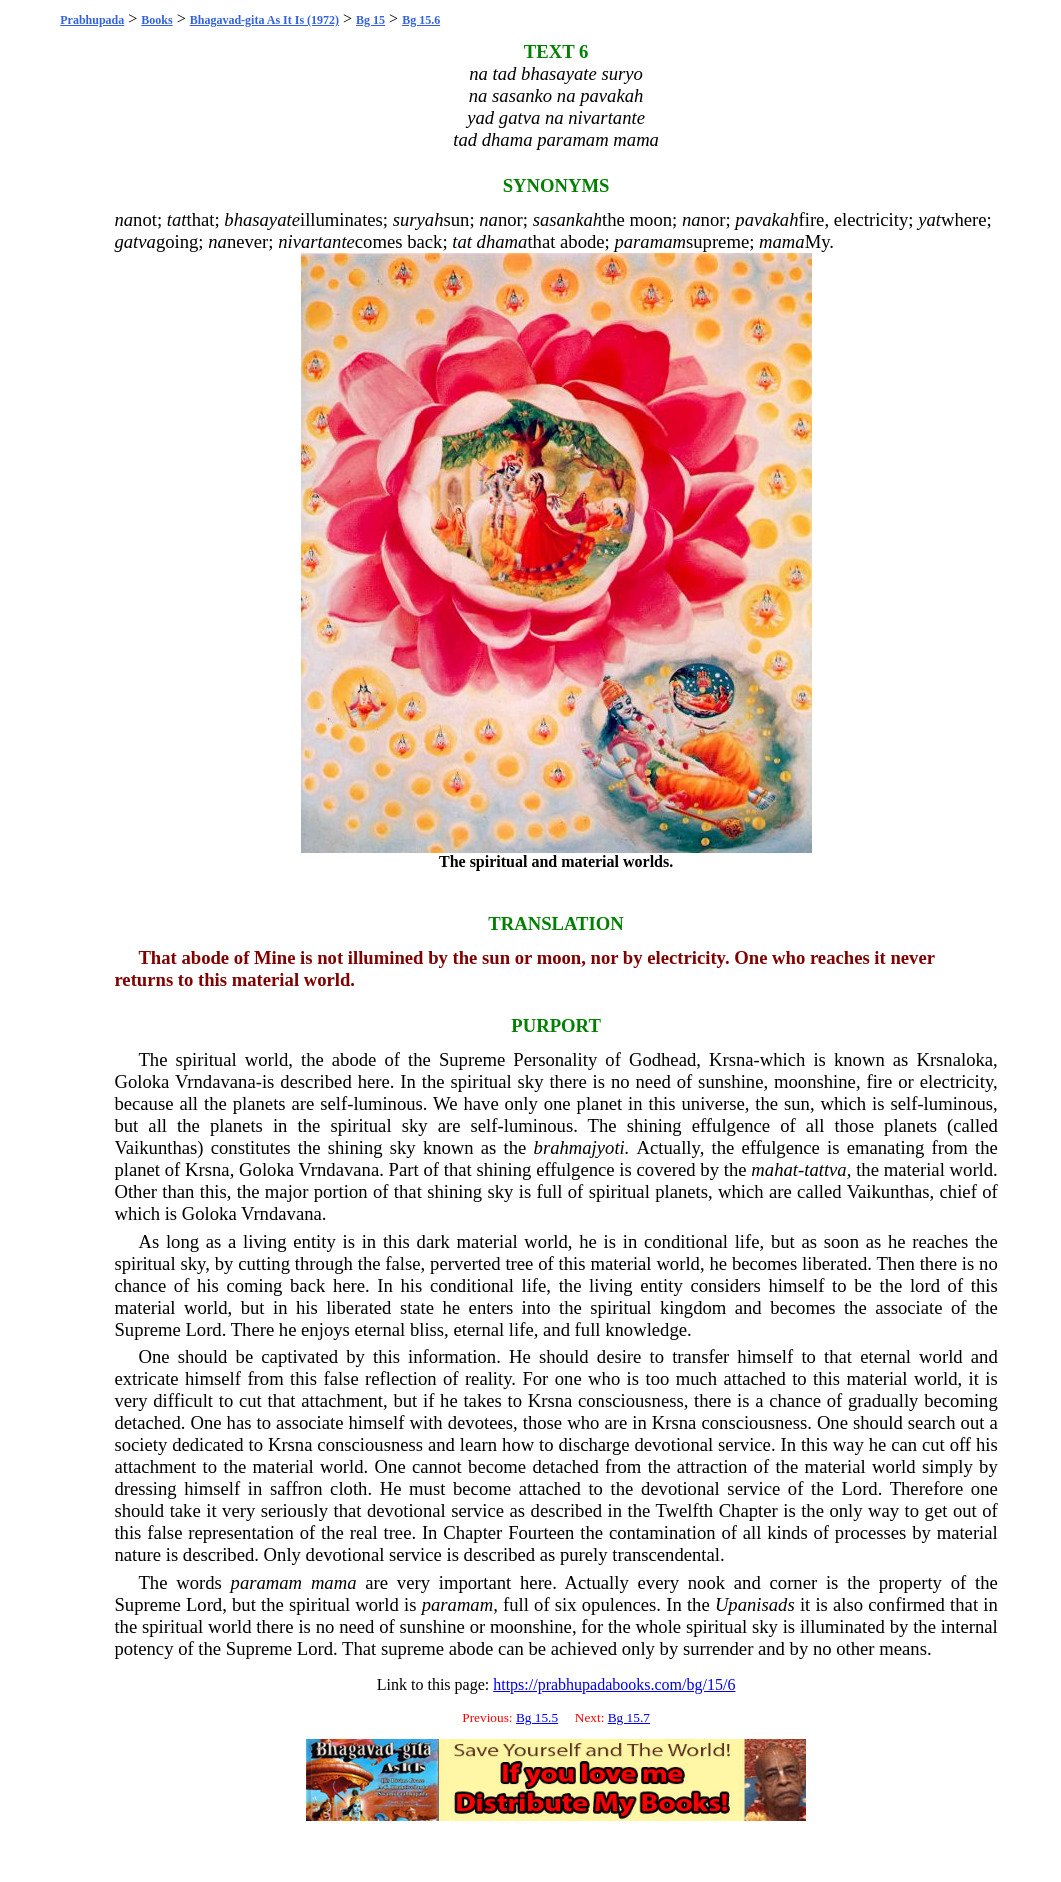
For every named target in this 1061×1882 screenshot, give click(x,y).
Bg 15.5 (537, 1717)
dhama (502, 241)
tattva (825, 1169)
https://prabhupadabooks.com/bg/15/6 (614, 1684)
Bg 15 (370, 20)
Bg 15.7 (629, 1717)
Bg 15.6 (421, 20)
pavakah (766, 219)
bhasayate (262, 219)
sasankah (567, 219)
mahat (774, 1169)
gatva (134, 241)
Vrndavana (215, 1081)
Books (156, 20)
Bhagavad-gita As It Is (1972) (264, 20)
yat (929, 219)
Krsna (731, 1059)
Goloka (141, 1081)
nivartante (316, 241)
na (123, 219)
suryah (418, 219)
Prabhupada (92, 20)
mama (782, 241)
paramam (650, 241)
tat (177, 219)
